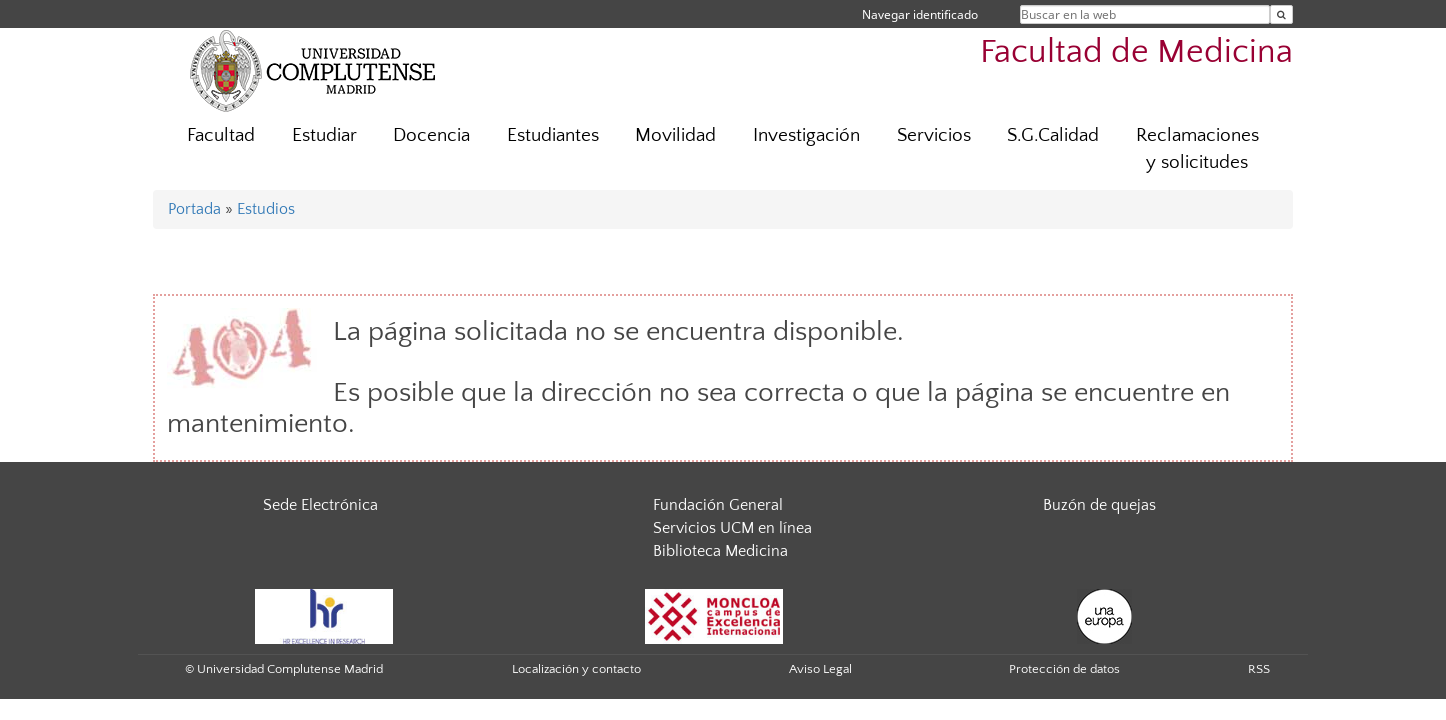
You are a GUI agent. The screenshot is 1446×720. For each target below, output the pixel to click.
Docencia (431, 135)
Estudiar (324, 135)
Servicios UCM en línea (732, 528)
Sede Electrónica (320, 505)
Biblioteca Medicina (720, 551)
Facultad (221, 135)
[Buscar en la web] (1281, 14)
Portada (194, 209)
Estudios (266, 209)
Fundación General (718, 505)
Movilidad (675, 135)
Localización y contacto (576, 669)
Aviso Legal (820, 669)
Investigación (806, 135)
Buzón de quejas (1099, 505)
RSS (1259, 669)
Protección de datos (1064, 669)
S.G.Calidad (1053, 135)
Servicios (934, 135)
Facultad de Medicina (1136, 52)
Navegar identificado (920, 14)
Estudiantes (553, 135)
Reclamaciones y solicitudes (1197, 149)
